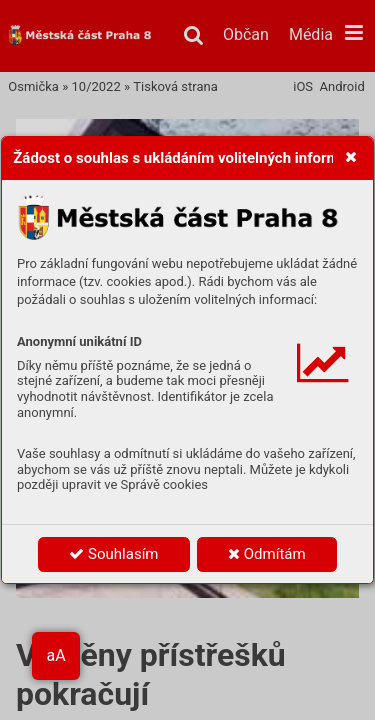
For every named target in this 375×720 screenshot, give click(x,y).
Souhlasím (113, 554)
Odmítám (267, 554)
